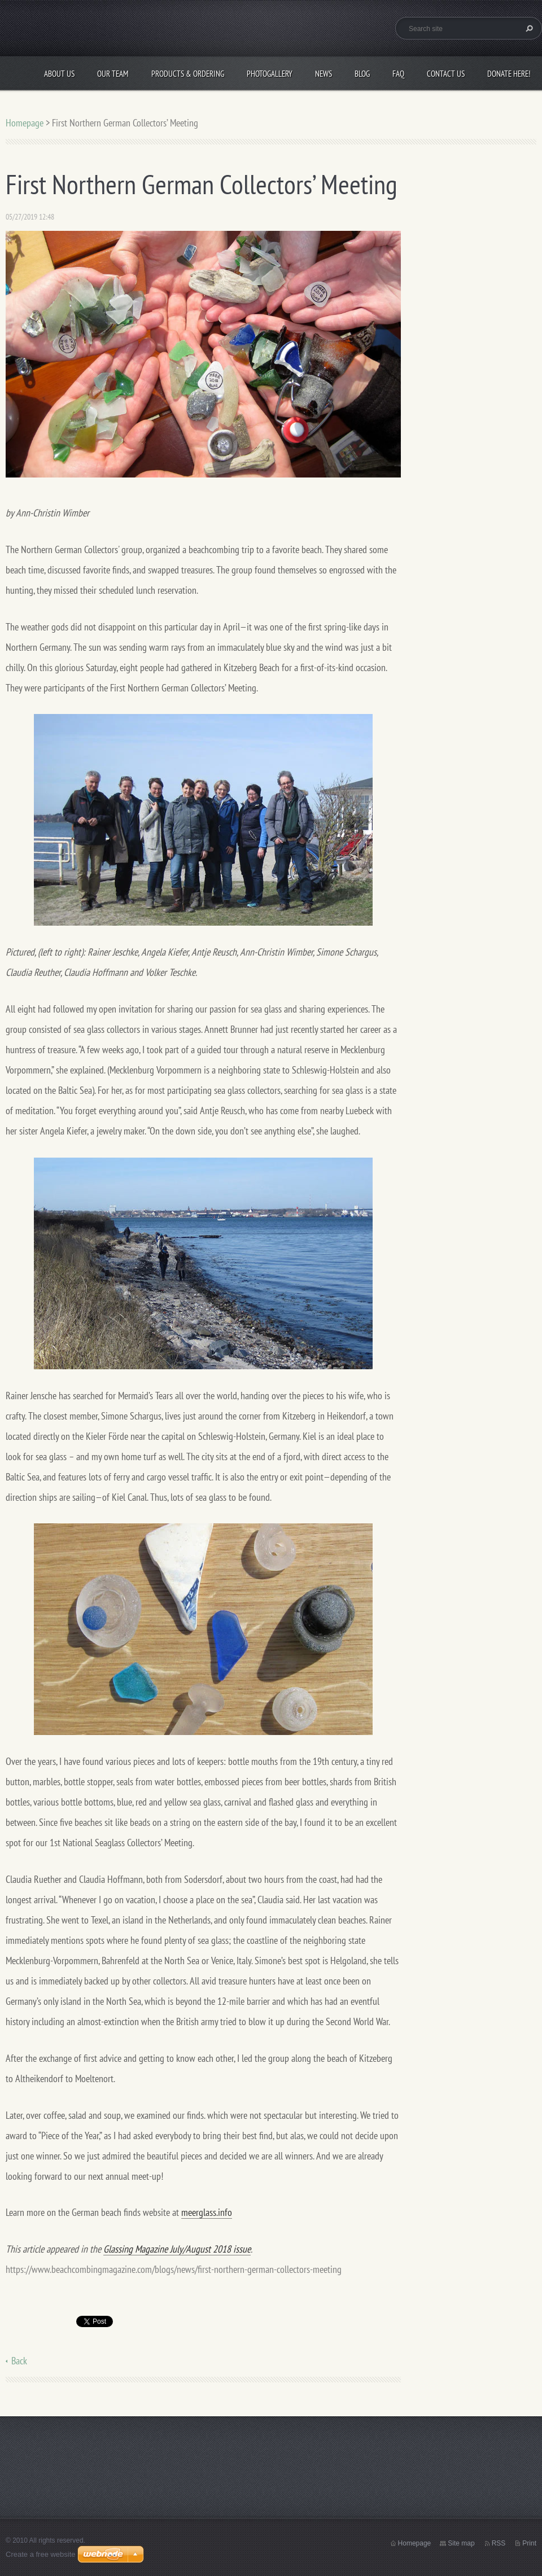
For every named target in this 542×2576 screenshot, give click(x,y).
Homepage (24, 122)
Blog (362, 73)
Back (19, 2360)
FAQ (398, 73)
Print (529, 2543)
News (323, 73)
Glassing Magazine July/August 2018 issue (177, 2248)
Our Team (113, 73)
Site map (461, 2543)
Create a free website (41, 2554)
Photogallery (269, 73)
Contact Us (446, 73)
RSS (499, 2543)
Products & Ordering (187, 73)
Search (527, 28)
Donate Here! (509, 73)
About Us (59, 73)
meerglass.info (206, 2212)
